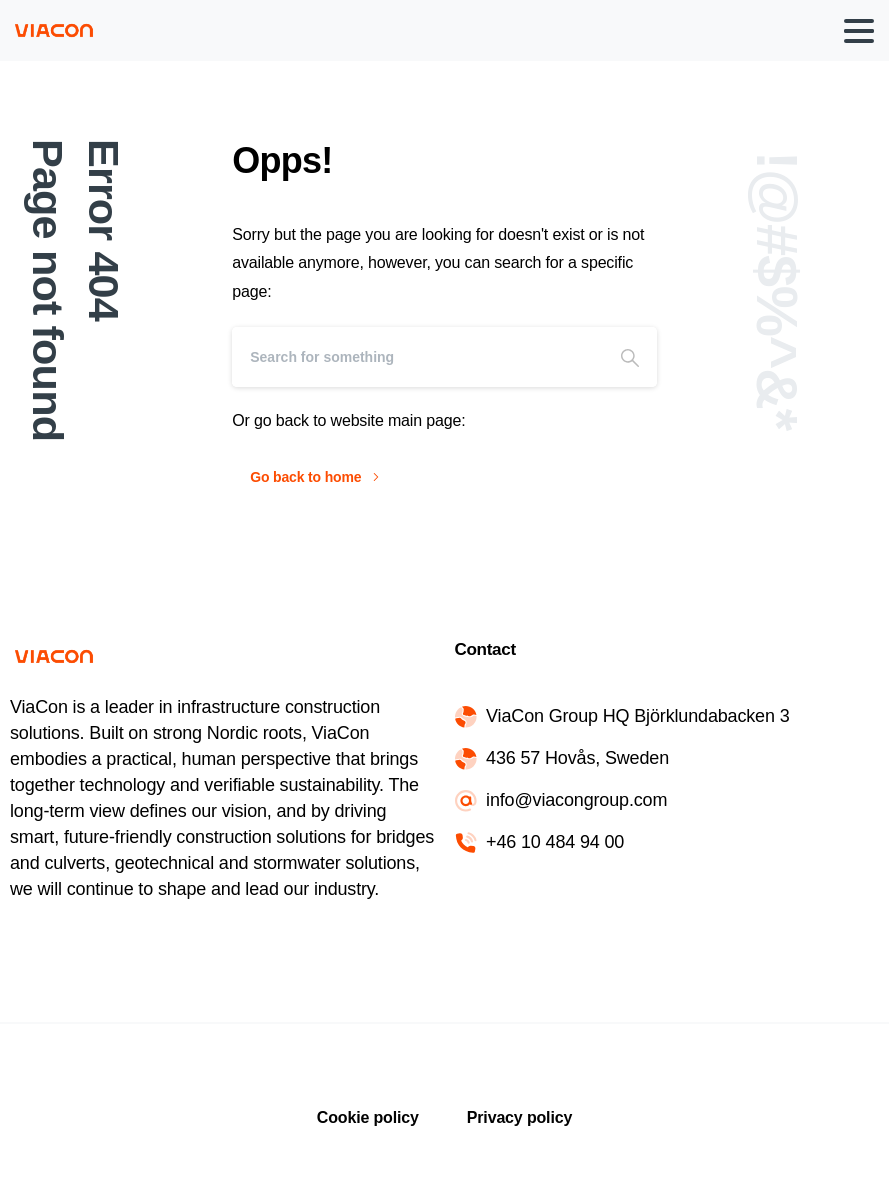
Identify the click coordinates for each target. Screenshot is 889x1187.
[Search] (417, 357)
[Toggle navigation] (859, 31)
